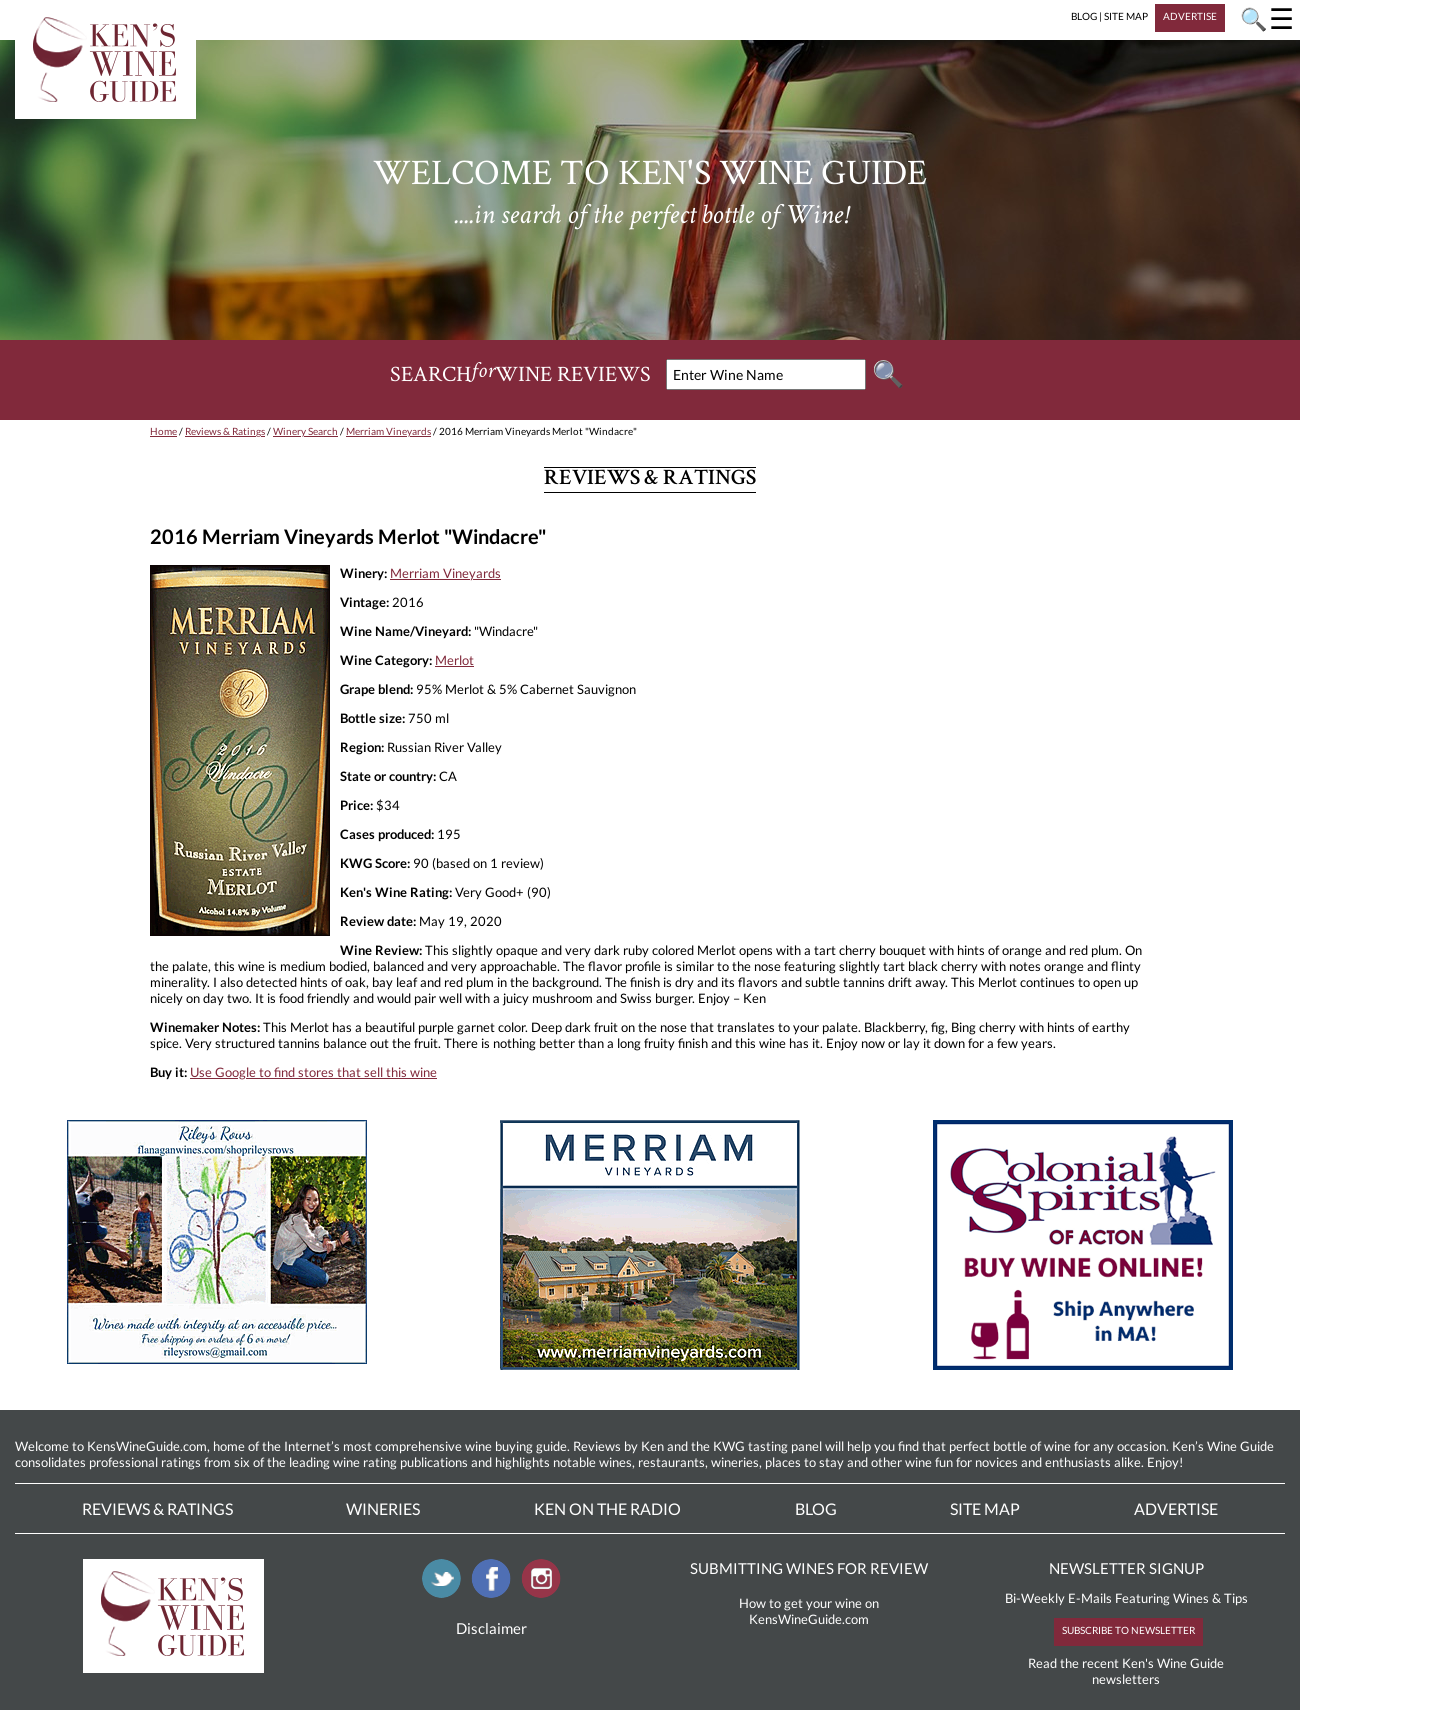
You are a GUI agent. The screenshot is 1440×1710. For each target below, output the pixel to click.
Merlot (454, 660)
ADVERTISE (1190, 16)
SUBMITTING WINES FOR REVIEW (809, 1568)
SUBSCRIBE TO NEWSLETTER (1128, 1630)
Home (163, 431)
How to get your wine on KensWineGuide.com (809, 1611)
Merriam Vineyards (388, 431)
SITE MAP (1126, 16)
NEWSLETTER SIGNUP (1126, 1568)
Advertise (1176, 1508)
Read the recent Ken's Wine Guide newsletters (1126, 1671)
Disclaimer (491, 1628)
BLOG (1084, 16)
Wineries (383, 1508)
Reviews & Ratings (225, 431)
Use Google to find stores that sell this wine (313, 1072)
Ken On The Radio (607, 1508)
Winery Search (305, 431)
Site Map (985, 1508)
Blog (816, 1508)
